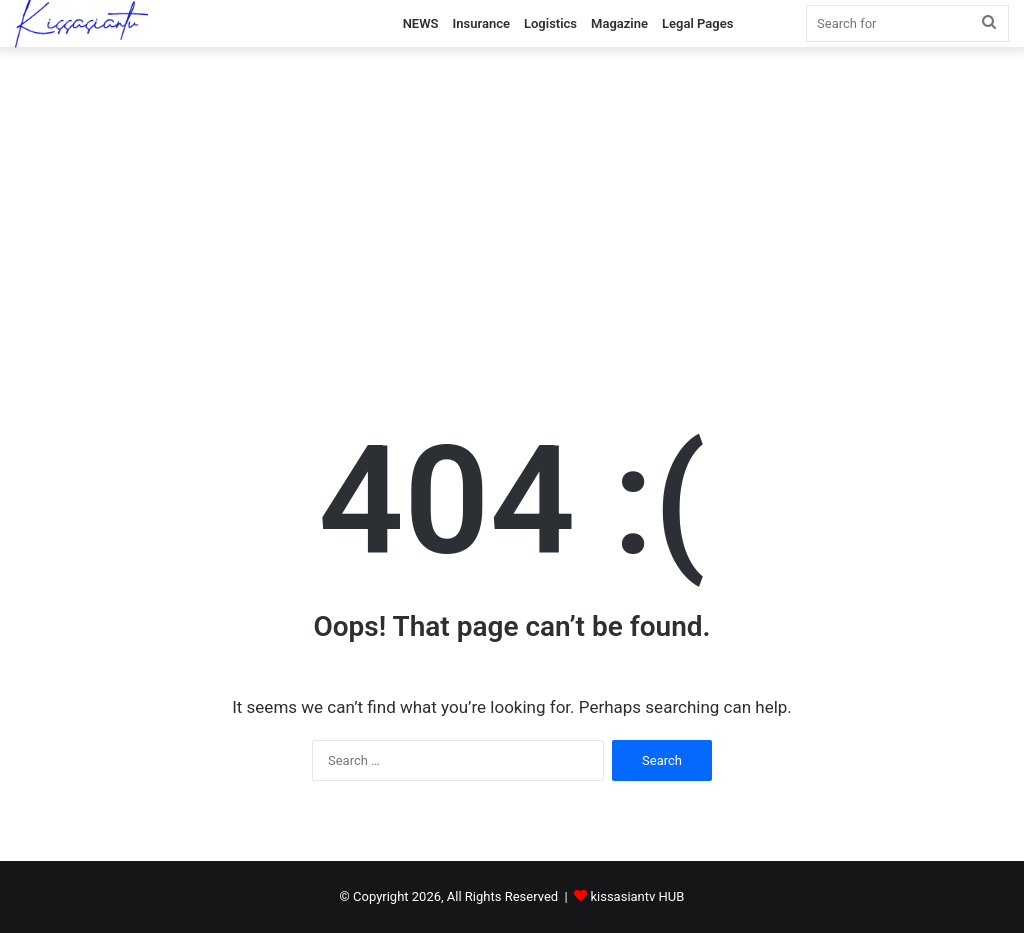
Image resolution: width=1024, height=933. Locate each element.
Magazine (619, 23)
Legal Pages (697, 23)
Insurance (481, 23)
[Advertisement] (512, 217)
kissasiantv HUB (637, 896)
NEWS (421, 23)
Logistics (550, 23)
